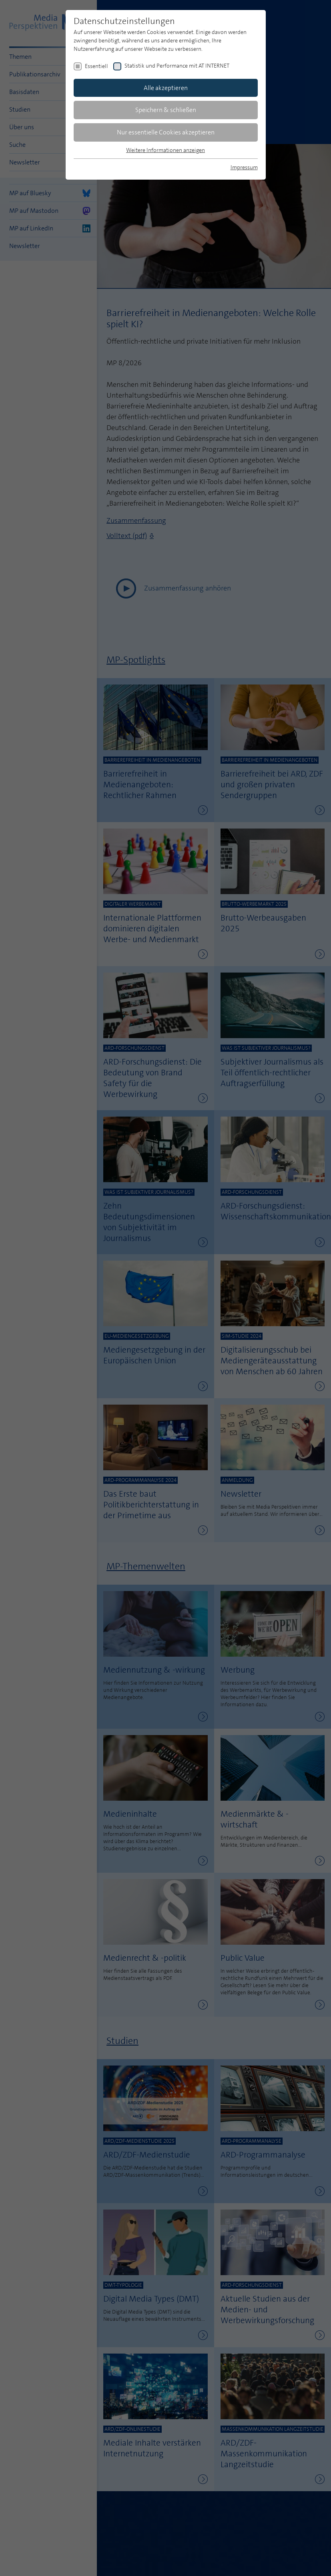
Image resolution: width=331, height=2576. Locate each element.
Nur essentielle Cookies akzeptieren (166, 132)
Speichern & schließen (165, 110)
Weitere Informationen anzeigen (165, 150)
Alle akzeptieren (166, 88)
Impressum (244, 167)
